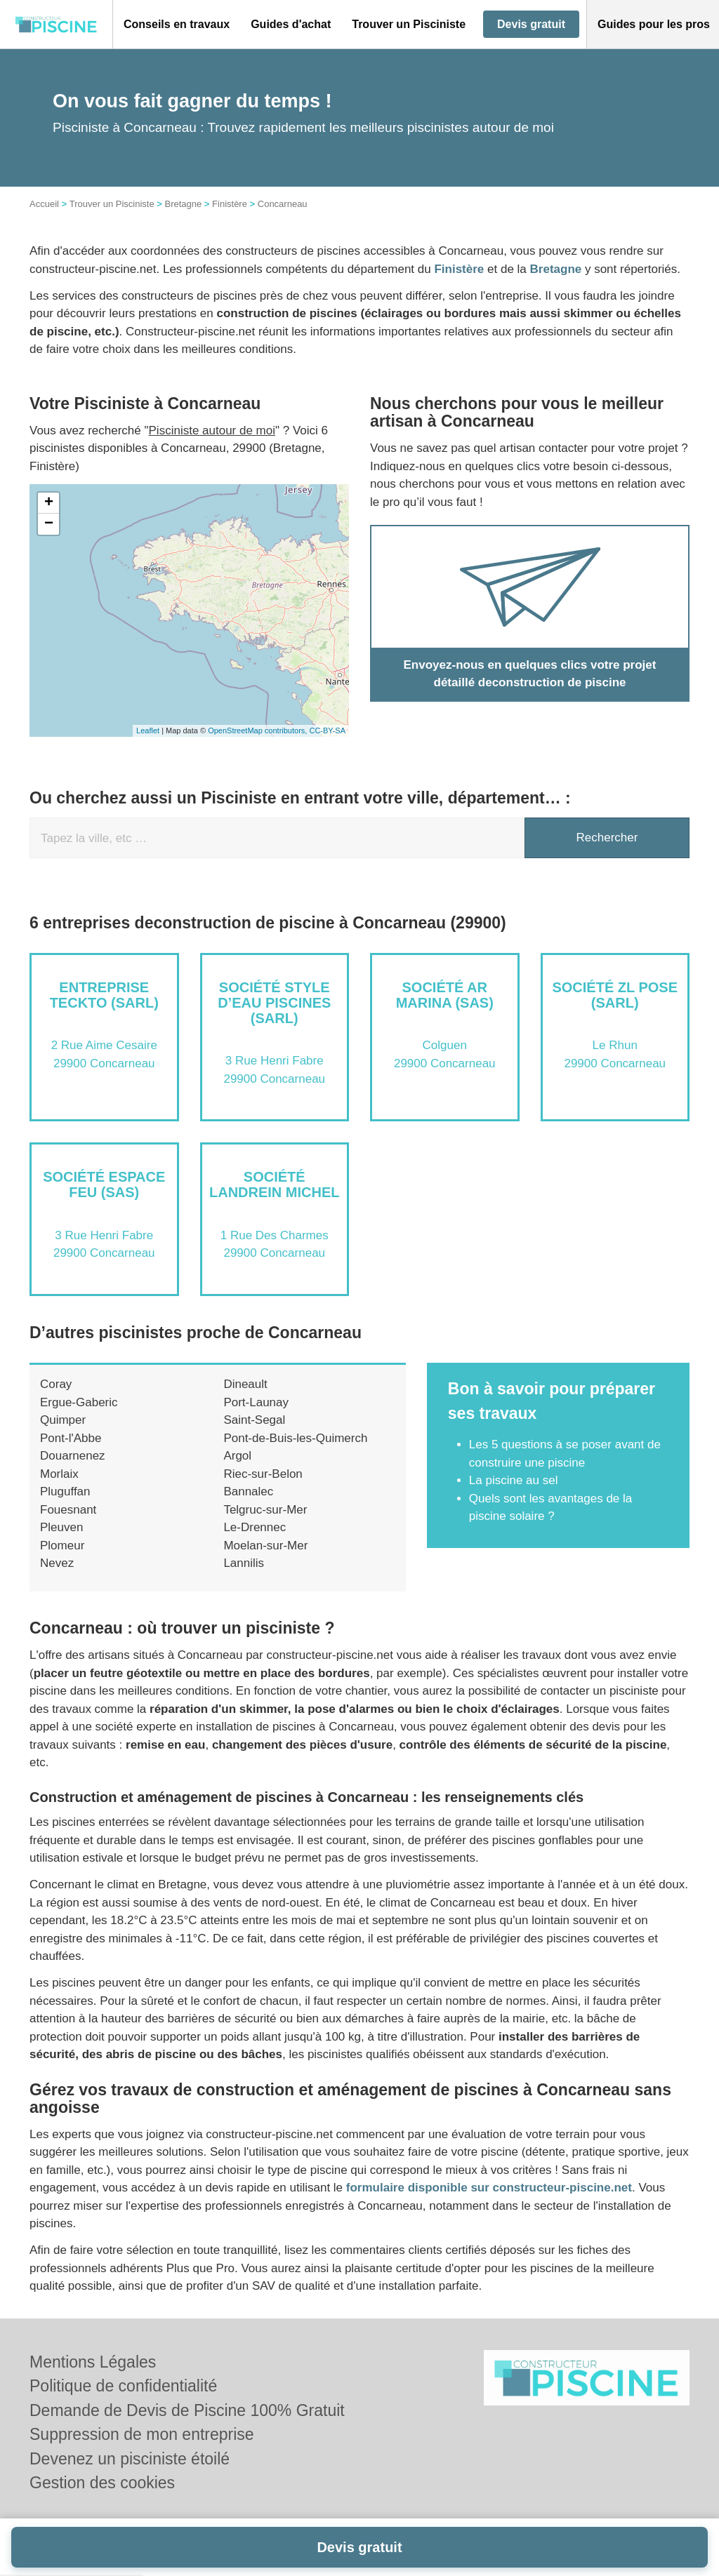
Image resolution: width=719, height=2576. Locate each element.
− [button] (48, 524)
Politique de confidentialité (123, 2386)
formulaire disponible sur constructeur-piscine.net (489, 2187)
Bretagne (183, 204)
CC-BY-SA (327, 730)
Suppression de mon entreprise (141, 2434)
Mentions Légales (92, 2362)
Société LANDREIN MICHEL (274, 1184)
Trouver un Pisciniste (112, 204)
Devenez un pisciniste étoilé (129, 2459)
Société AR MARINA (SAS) (445, 995)
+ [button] (48, 503)
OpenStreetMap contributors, (258, 730)
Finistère (229, 204)
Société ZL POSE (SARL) (615, 995)
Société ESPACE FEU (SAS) (104, 1184)
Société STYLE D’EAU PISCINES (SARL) (274, 1003)
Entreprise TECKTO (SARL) (104, 995)
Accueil (44, 204)
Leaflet (147, 730)
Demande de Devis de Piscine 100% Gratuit (187, 2410)
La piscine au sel (513, 1480)
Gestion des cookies (102, 2483)
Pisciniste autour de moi (212, 430)
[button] (176, 24)
